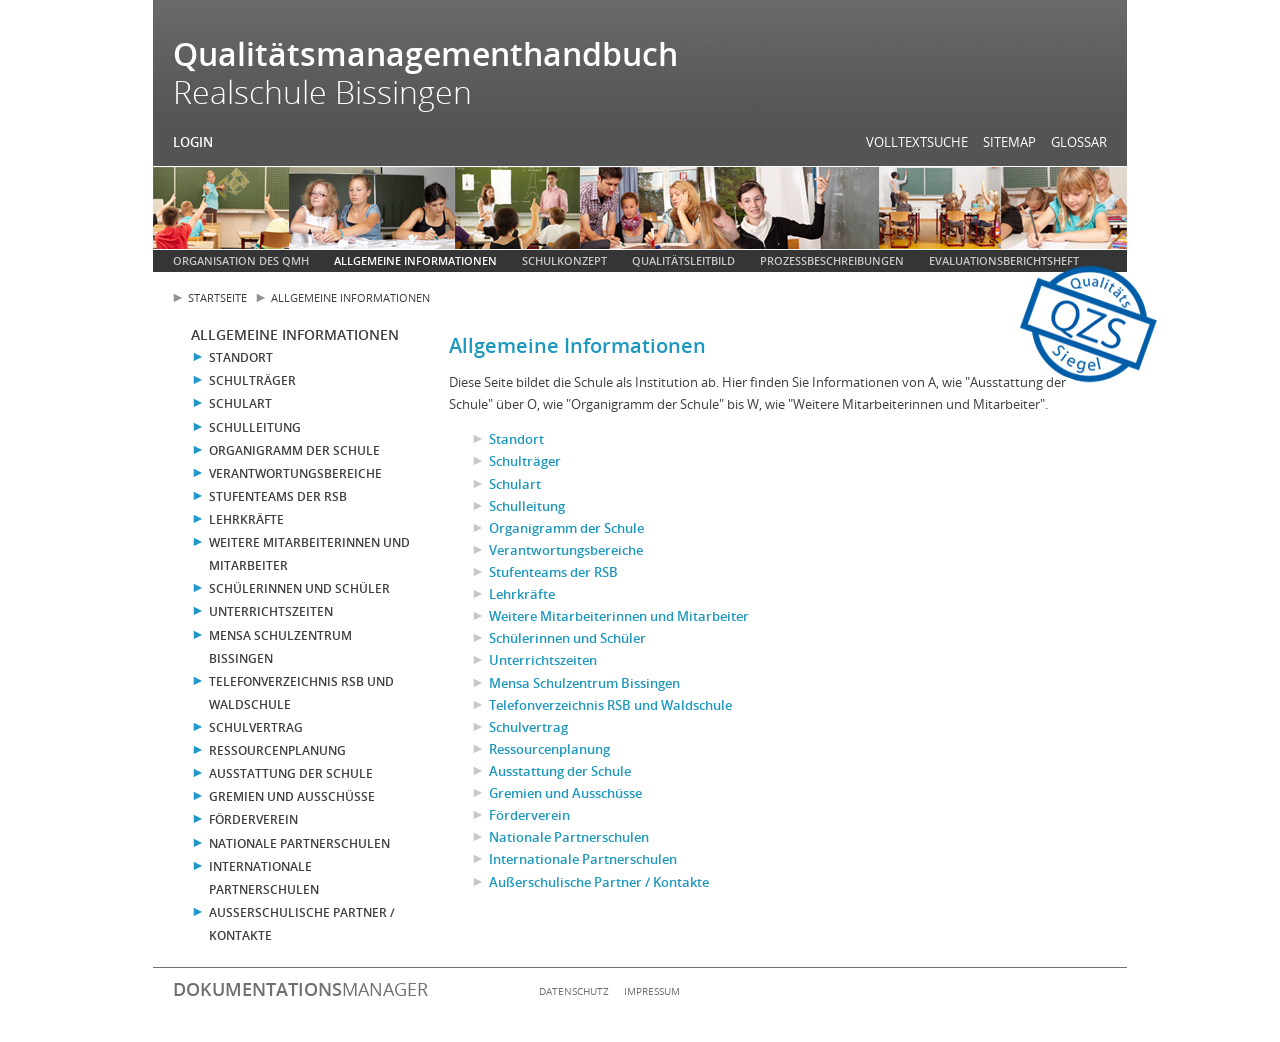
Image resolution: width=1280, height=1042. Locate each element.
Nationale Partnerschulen (299, 843)
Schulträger (252, 380)
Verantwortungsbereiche (295, 473)
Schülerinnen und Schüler (299, 588)
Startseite (217, 297)
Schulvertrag (256, 727)
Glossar (1079, 142)
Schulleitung (255, 427)
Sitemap (1009, 142)
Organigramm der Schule (294, 450)
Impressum (652, 991)
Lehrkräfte (246, 519)
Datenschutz (574, 991)
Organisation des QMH (241, 260)
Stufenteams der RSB (278, 496)
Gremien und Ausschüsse (292, 796)
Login (193, 142)
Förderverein (253, 819)
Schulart (240, 403)
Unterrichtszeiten (271, 611)
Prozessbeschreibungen (832, 260)
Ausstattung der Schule (291, 773)
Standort (241, 357)
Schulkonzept (564, 260)
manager (300, 989)
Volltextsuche (917, 142)
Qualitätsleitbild (683, 260)
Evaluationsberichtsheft (1004, 260)
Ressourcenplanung (277, 750)
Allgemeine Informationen (415, 260)
